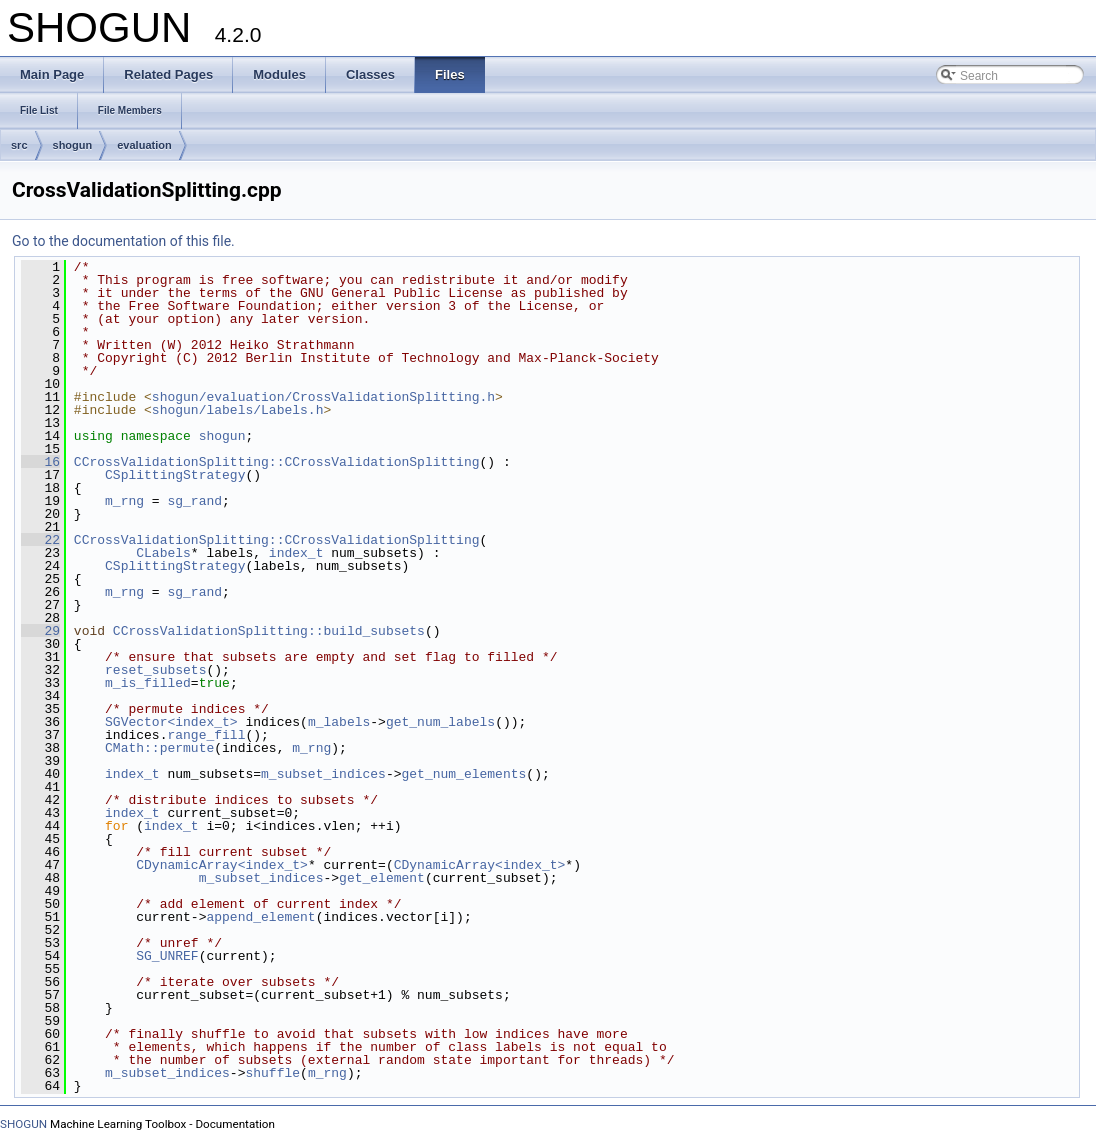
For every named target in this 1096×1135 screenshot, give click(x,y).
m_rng (124, 501)
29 (40, 631)
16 (40, 462)
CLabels (163, 553)
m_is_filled (148, 683)
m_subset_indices (323, 774)
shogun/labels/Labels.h (238, 410)
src (19, 145)
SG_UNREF (167, 956)
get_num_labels (440, 722)
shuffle (272, 1073)
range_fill (206, 735)
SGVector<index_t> (171, 722)
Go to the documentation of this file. (123, 241)
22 (40, 540)
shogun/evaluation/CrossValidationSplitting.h (323, 397)
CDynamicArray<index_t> (222, 865)
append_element (260, 917)
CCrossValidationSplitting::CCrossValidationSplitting (277, 462)
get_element (382, 878)
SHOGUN (23, 1124)
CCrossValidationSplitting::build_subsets (269, 631)
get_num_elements (463, 774)
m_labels (339, 722)
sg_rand (194, 501)
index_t (296, 553)
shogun (73, 145)
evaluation (144, 145)
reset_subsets (155, 670)
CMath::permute (159, 748)
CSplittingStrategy (175, 475)
